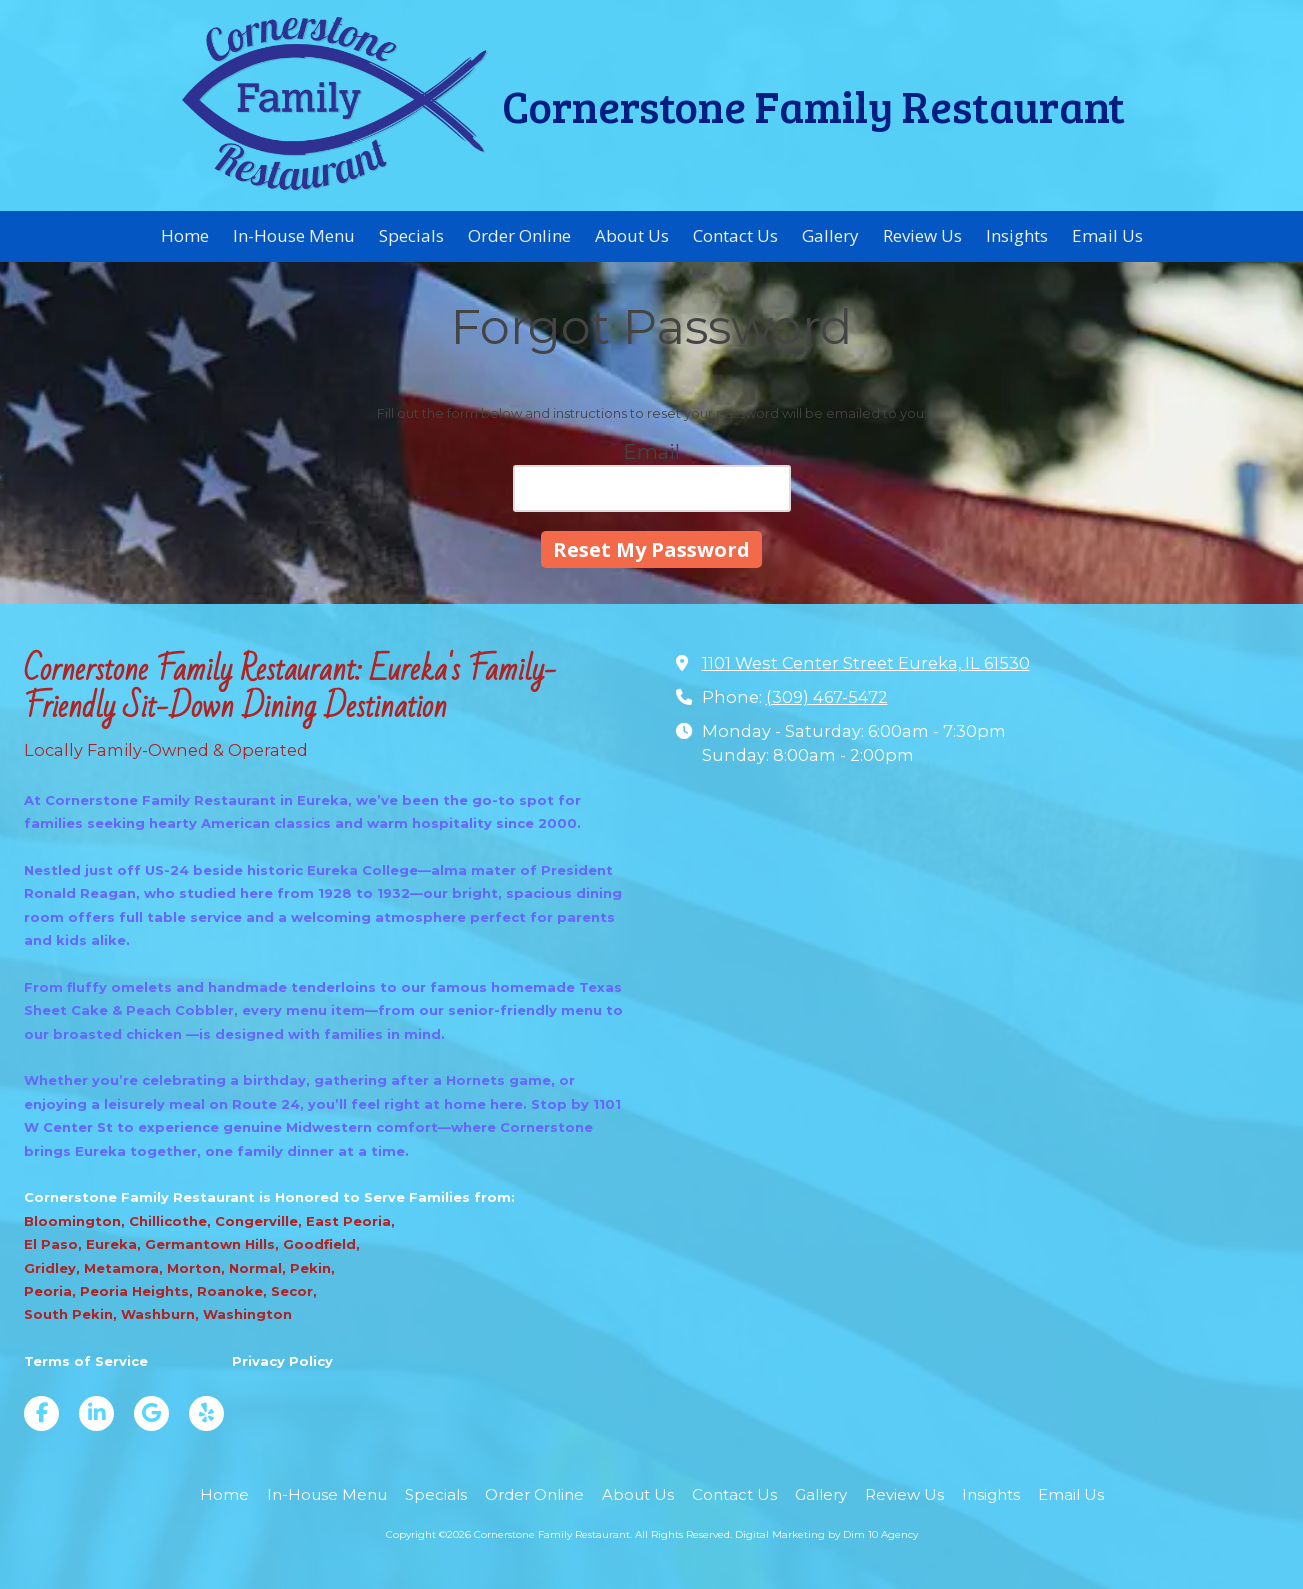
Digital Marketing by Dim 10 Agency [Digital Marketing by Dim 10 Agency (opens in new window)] (826, 1534)
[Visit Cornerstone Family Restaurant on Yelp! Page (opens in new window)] (206, 1413)
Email (651, 452)
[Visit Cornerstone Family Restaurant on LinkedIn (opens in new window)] (96, 1413)
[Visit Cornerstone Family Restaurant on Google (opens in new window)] (151, 1413)
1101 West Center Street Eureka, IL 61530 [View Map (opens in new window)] (866, 663)
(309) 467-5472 (827, 697)
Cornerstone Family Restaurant (813, 105)
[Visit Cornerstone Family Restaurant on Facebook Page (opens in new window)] (41, 1413)
